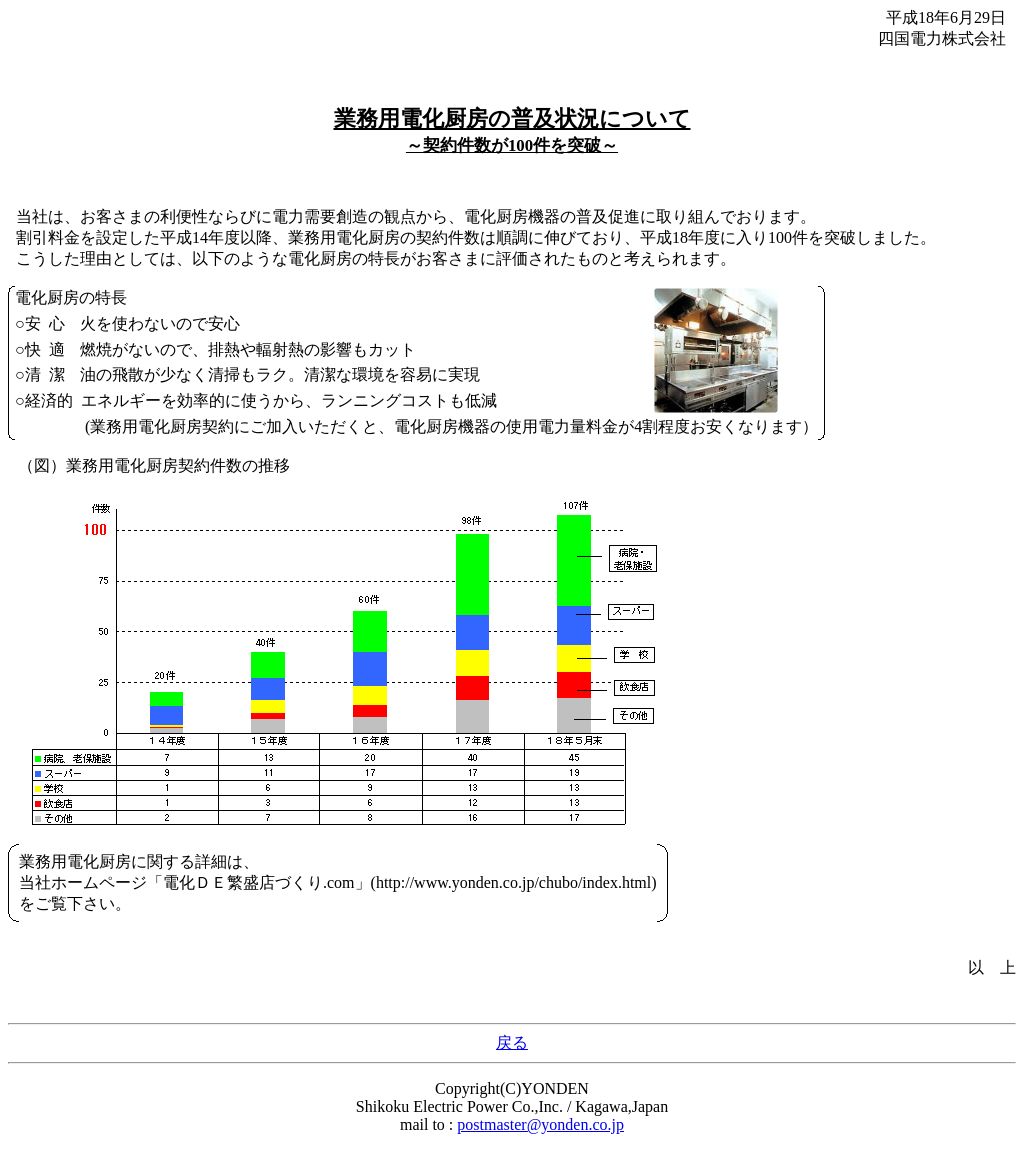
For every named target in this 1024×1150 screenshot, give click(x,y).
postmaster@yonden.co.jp (540, 1124)
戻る (512, 1042)
